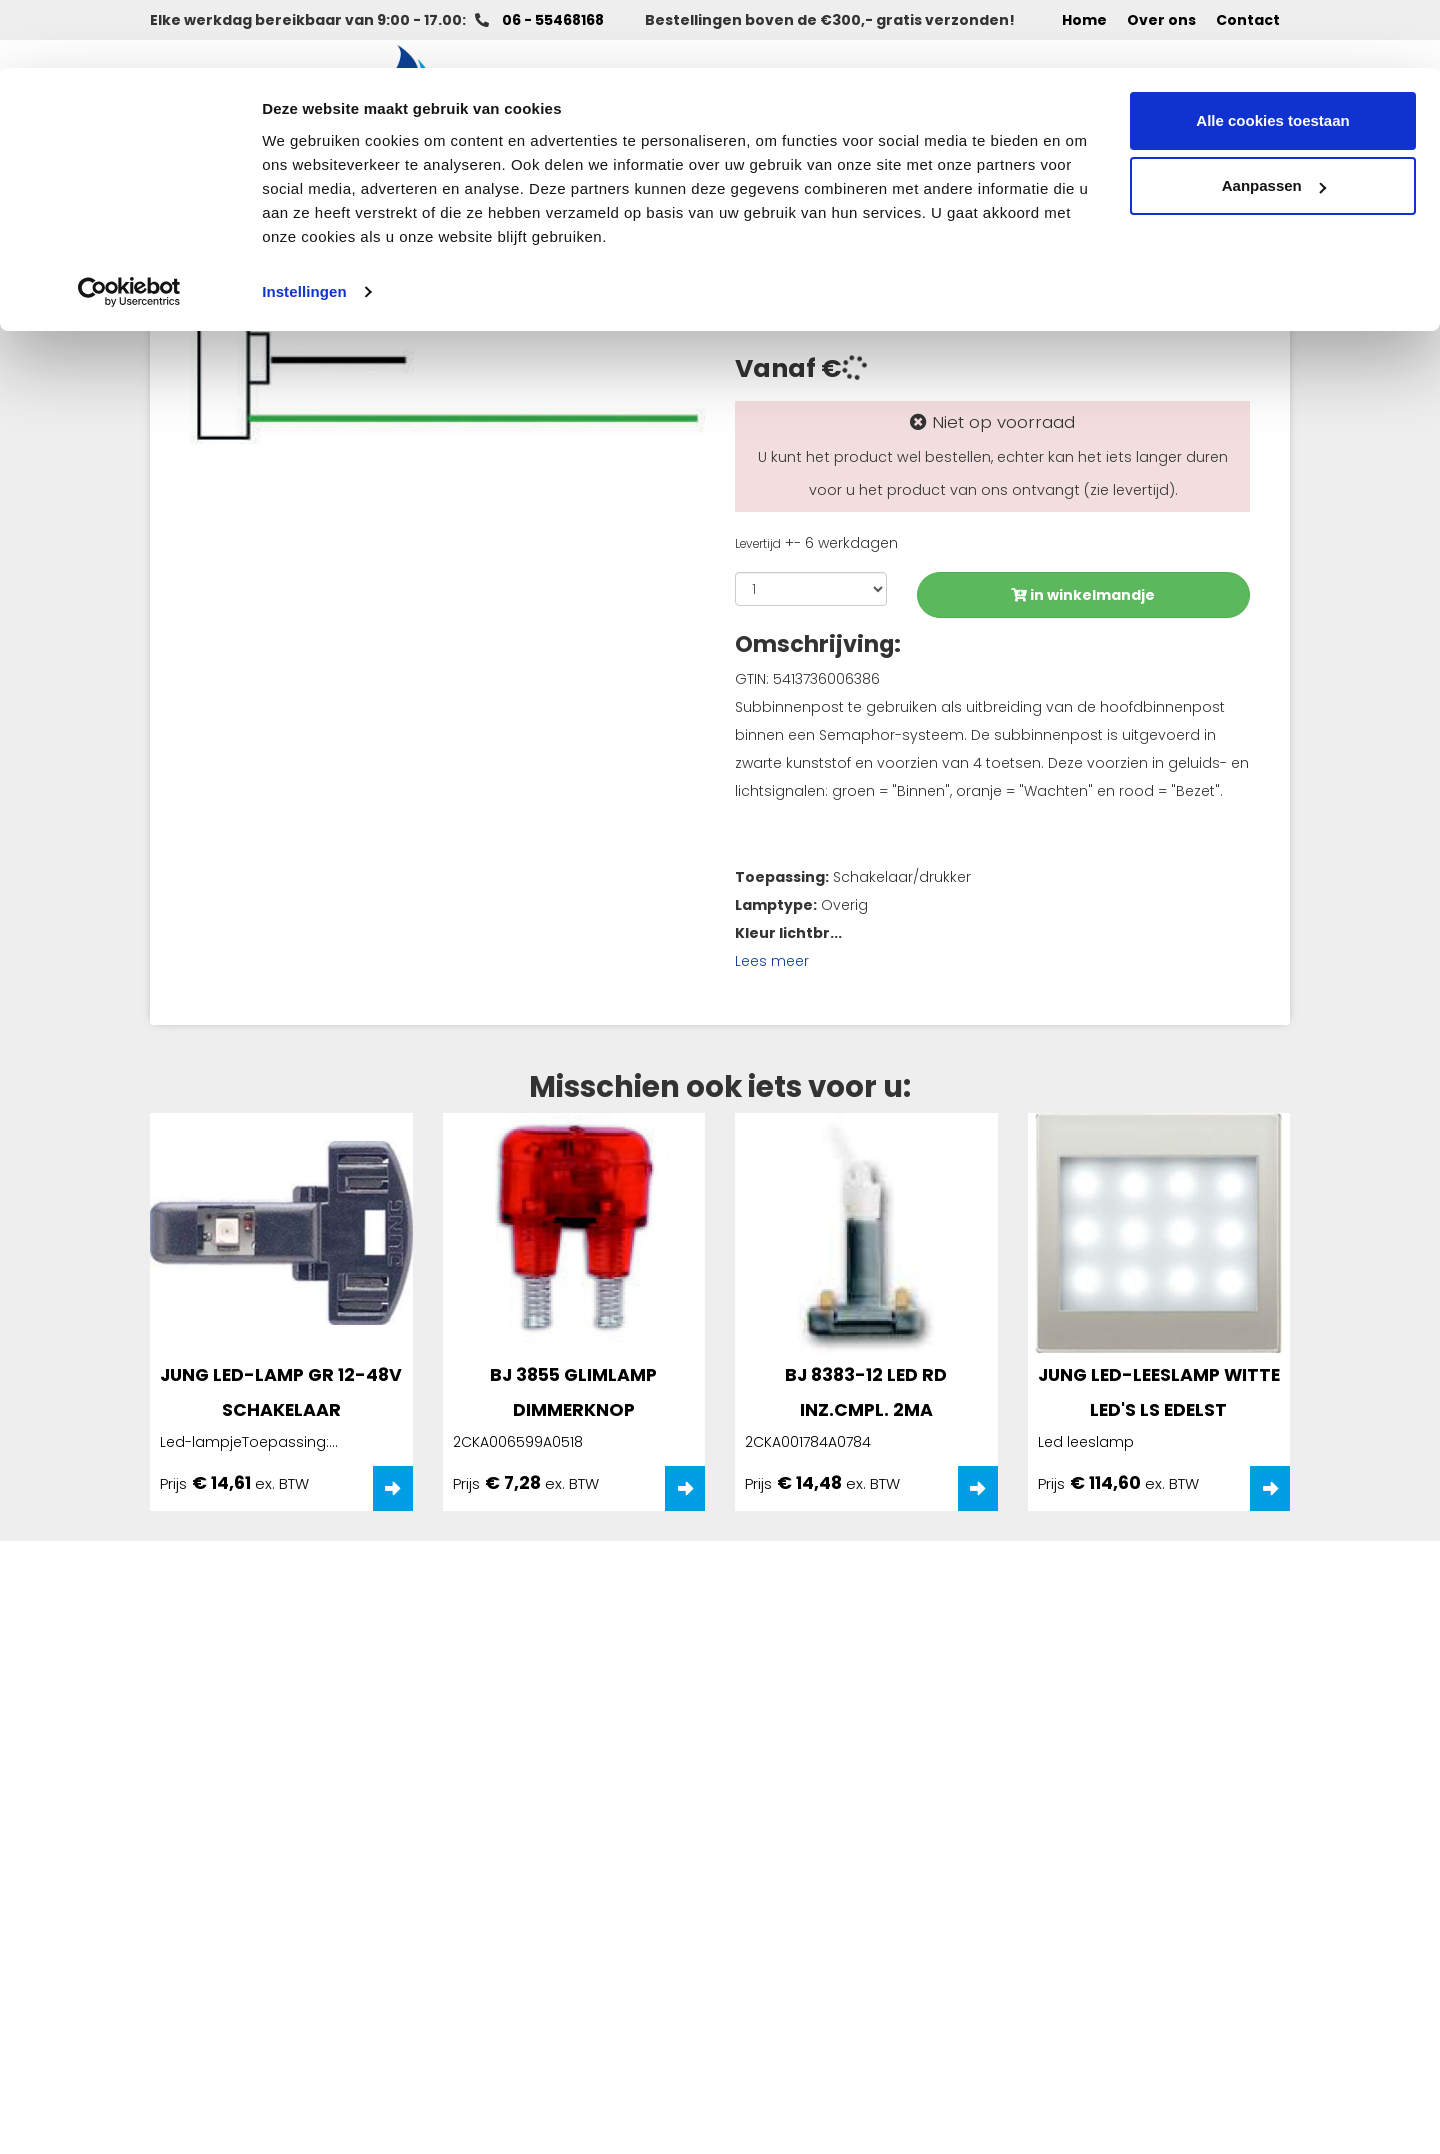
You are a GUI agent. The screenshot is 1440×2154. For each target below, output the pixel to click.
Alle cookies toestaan (1272, 52)
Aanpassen (1274, 118)
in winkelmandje (1083, 595)
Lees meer (772, 961)
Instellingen (304, 223)
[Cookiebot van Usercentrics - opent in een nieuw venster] (129, 224)
